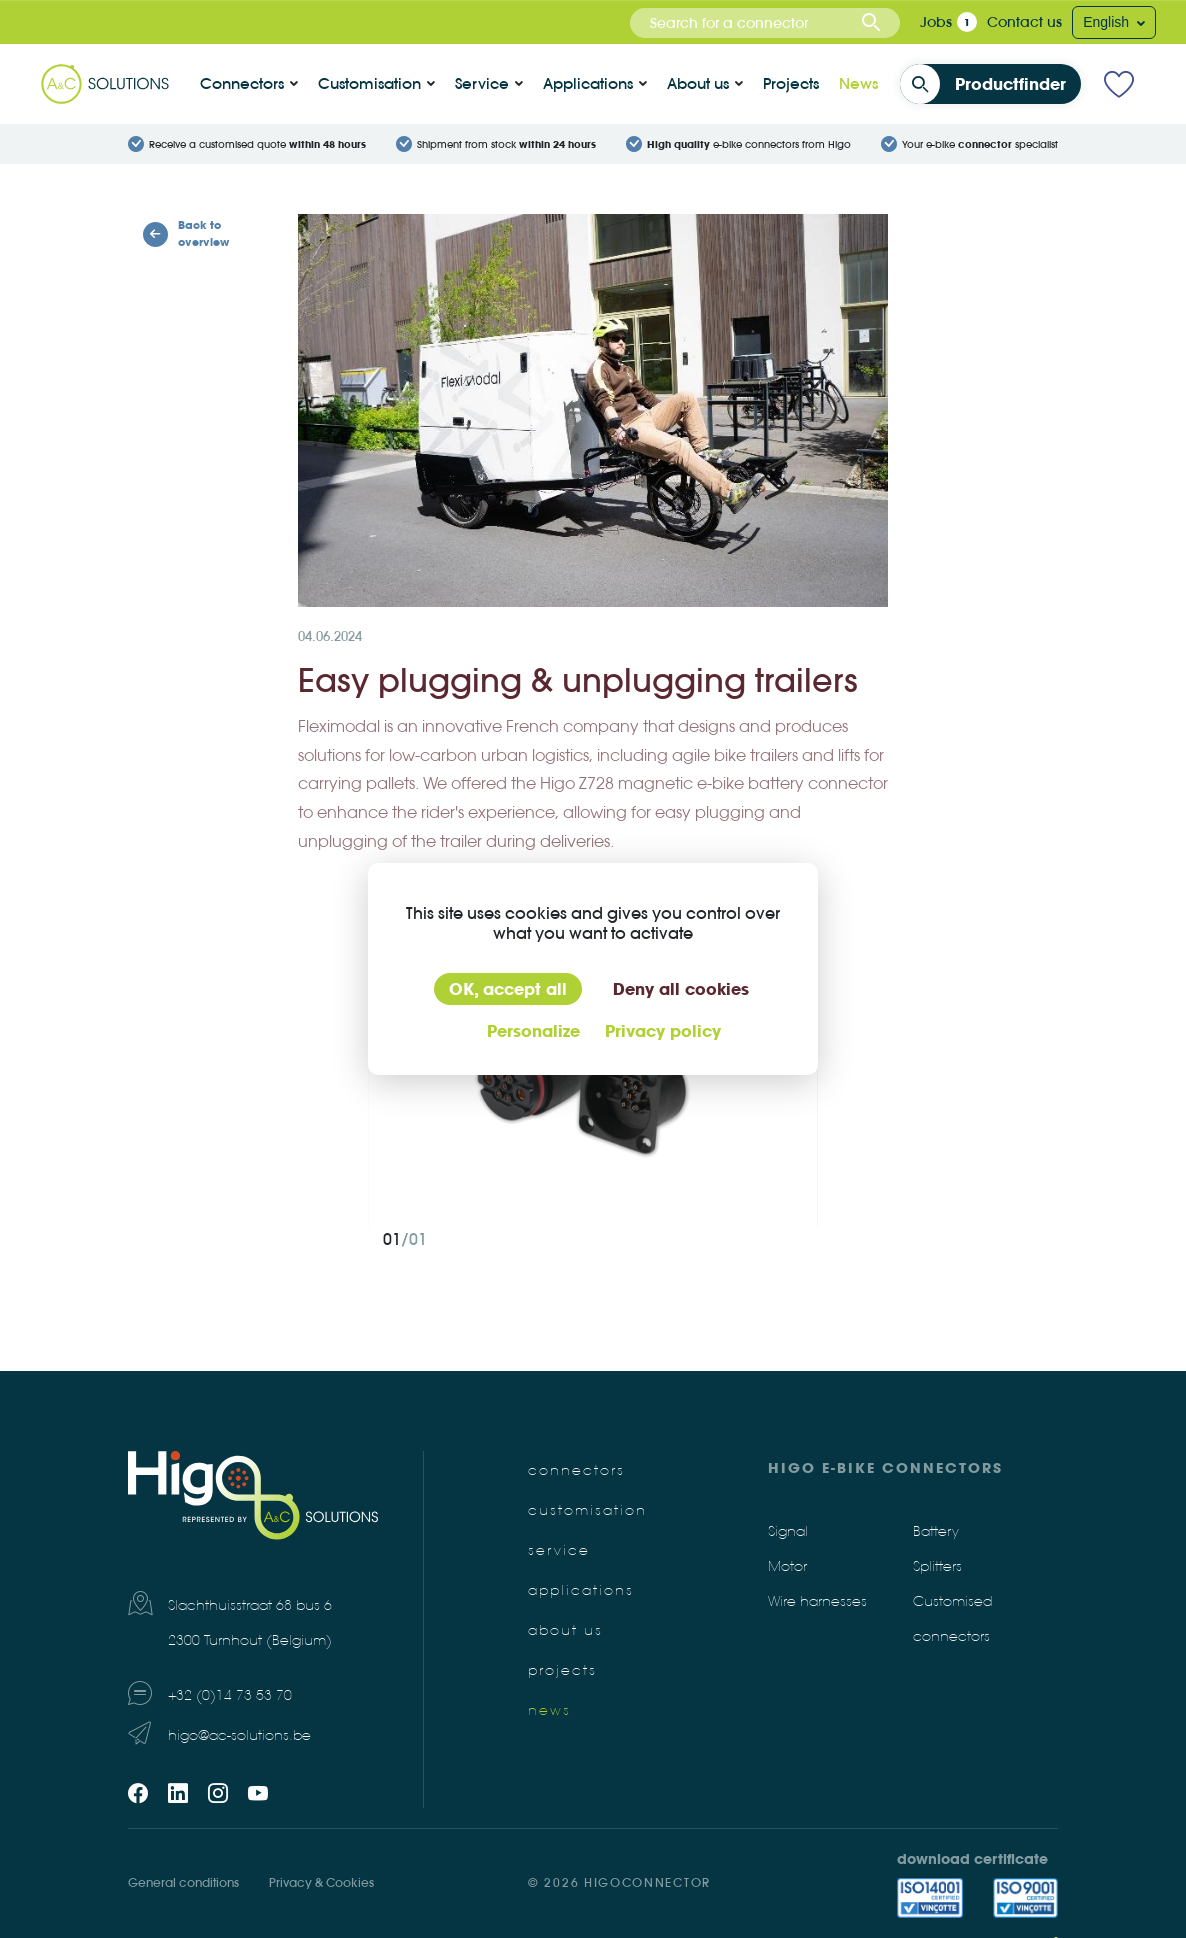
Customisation (369, 83)
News (858, 83)
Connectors (242, 83)
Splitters (937, 1566)
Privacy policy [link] (663, 1031)
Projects (791, 83)
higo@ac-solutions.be (239, 1735)
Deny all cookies (681, 989)
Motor (787, 1566)
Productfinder (989, 84)
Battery (936, 1531)
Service (482, 83)
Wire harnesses (817, 1601)
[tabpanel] (593, 1077)
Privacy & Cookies (321, 1882)
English (1108, 22)
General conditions (183, 1882)
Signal (788, 1531)
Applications (588, 83)
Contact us (1024, 22)
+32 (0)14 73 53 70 (230, 1695)
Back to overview (186, 233)
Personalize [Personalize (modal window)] (533, 1031)
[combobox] (765, 23)
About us (698, 83)
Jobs (936, 22)
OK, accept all (508, 989)
